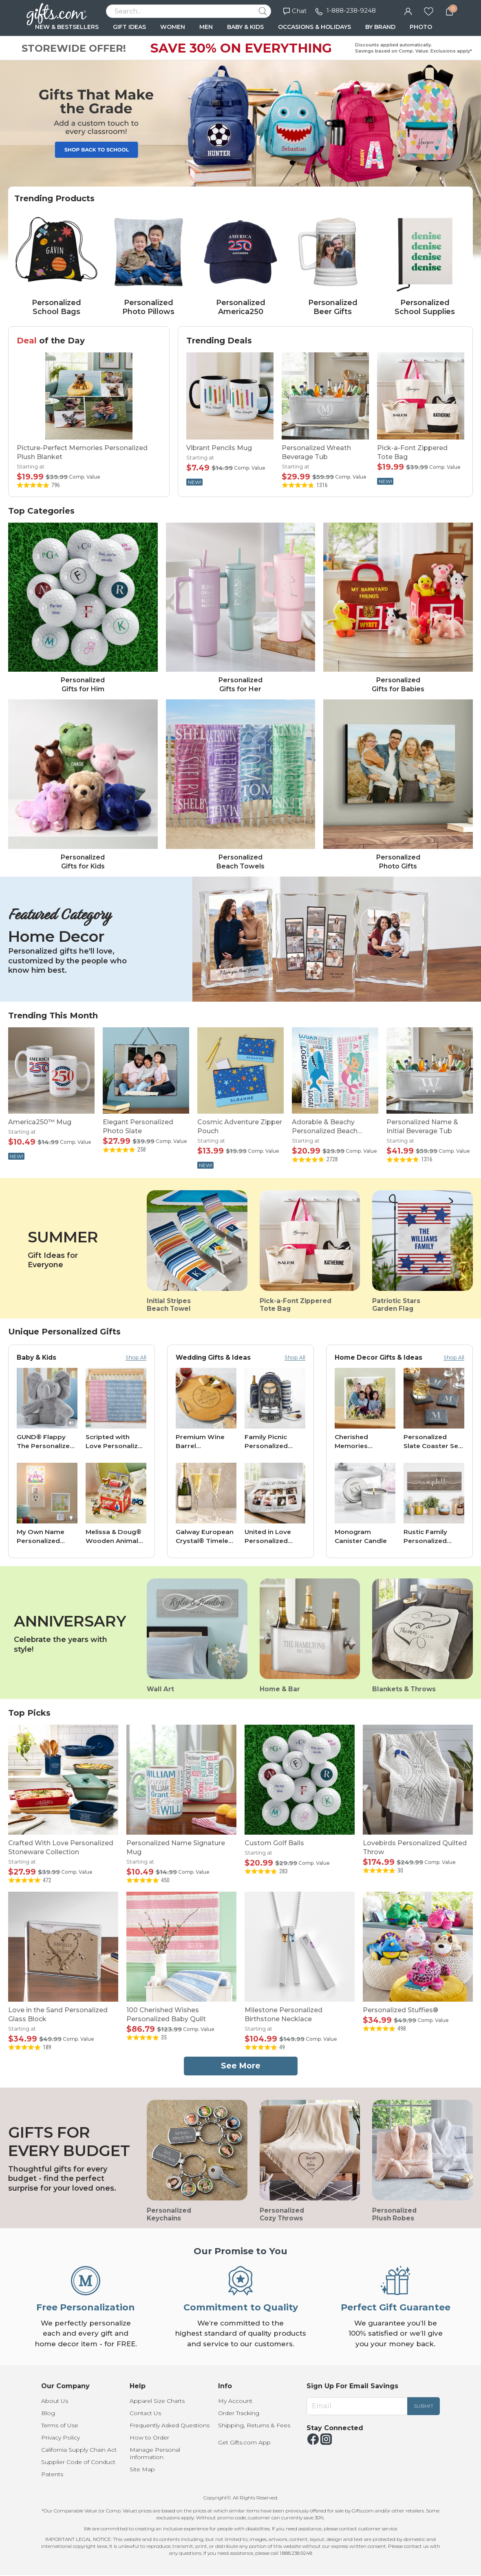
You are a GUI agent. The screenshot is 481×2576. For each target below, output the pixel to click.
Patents (52, 2474)
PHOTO (421, 27)
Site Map (142, 2469)
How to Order (149, 2437)
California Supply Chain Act (79, 2449)
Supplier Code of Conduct (78, 2462)
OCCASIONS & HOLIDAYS (314, 27)
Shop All (136, 1357)
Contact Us (145, 2413)
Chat (295, 11)
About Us (54, 2401)
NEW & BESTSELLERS (67, 27)
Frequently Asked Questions (170, 2425)
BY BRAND (380, 27)
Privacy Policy (60, 2437)
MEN (206, 27)
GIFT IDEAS (129, 27)
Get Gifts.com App (244, 2442)
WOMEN (172, 27)
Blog (48, 2413)
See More (240, 2065)
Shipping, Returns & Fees (254, 2425)
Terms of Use (59, 2425)
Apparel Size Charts (157, 2401)
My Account (235, 2401)
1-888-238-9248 (351, 10)
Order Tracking (238, 2413)
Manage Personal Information (155, 2453)
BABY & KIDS (245, 27)
